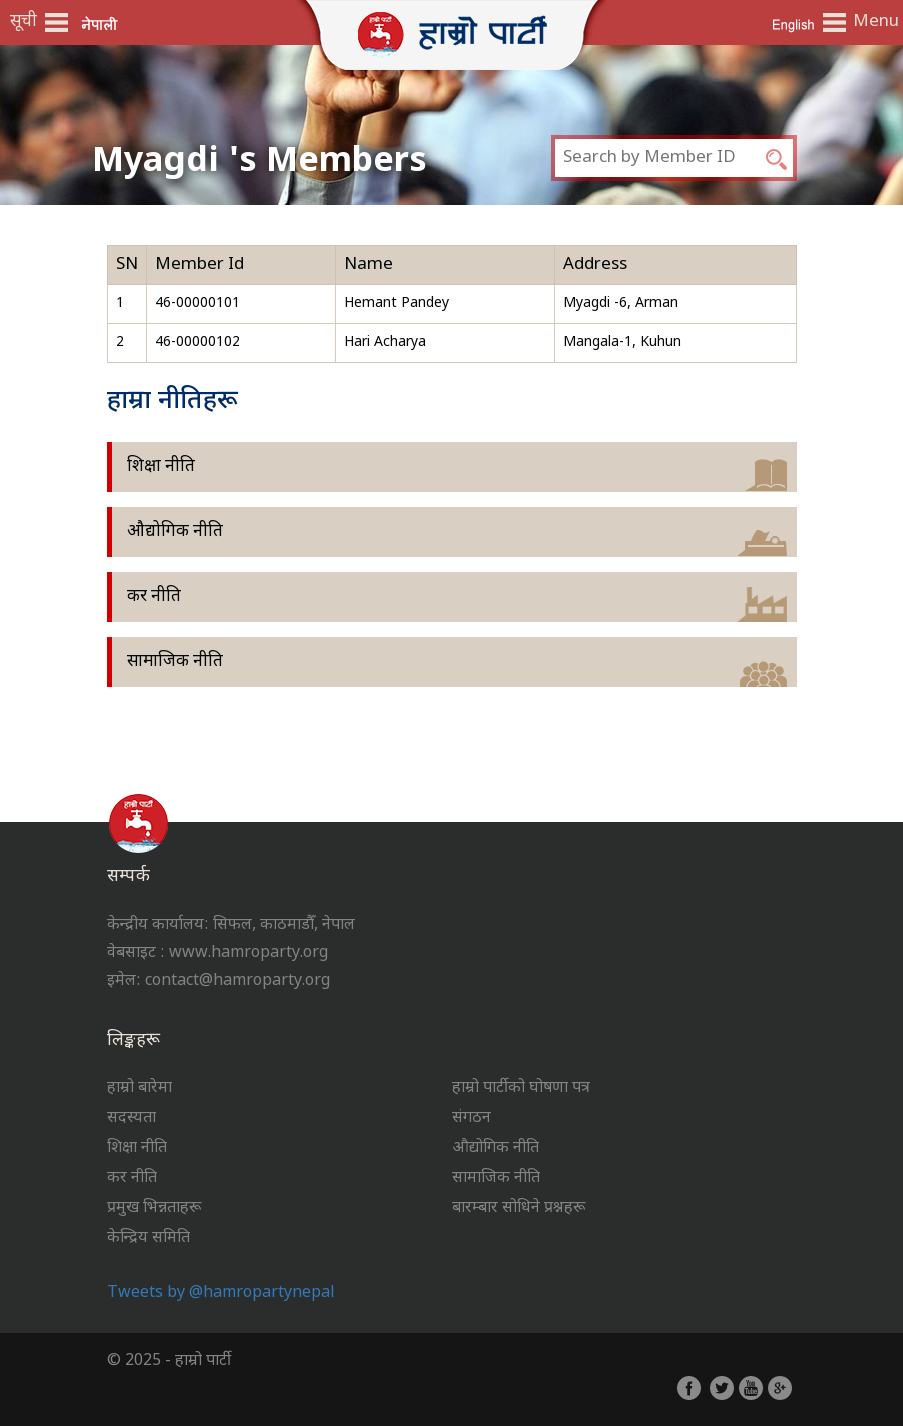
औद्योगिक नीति (175, 532)
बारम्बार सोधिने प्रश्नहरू (518, 1208)
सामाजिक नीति (175, 662)
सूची (23, 22)
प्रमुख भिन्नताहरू (154, 1208)
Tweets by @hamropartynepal (221, 1293)
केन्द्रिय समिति (148, 1238)
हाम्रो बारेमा (139, 1088)
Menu (873, 22)
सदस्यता (131, 1118)
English (793, 23)
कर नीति (154, 597)
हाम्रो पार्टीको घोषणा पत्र (521, 1088)
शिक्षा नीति (161, 467)
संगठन (471, 1118)
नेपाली (100, 23)
